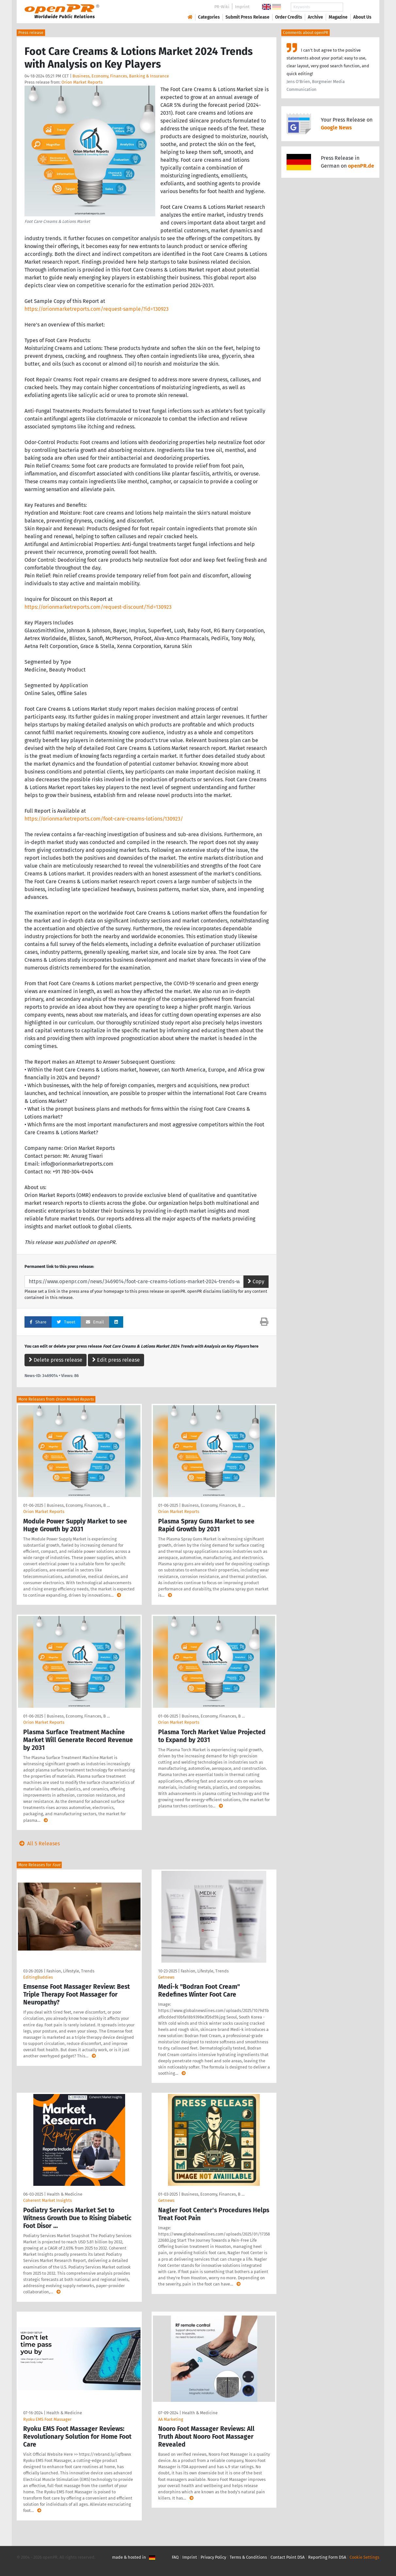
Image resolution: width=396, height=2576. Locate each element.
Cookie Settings (364, 2557)
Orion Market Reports (82, 82)
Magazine (338, 17)
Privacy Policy (213, 2557)
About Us (362, 17)
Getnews (166, 1977)
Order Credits (288, 17)
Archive (315, 17)
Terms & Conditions (248, 2557)
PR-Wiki (221, 6)
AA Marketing (170, 2419)
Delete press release (55, 1360)
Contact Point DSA (288, 2557)
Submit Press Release (247, 17)
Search (357, 7)
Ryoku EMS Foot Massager (47, 2419)
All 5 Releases (38, 1843)
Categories (209, 17)
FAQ (175, 2557)
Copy (256, 1281)
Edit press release (116, 1360)
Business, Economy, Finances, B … (78, 1505)
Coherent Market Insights (47, 2200)
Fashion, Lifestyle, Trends (70, 1971)
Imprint (242, 6)
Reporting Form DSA (327, 2557)
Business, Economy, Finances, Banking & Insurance (121, 76)
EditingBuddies (38, 1977)
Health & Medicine (64, 2194)
